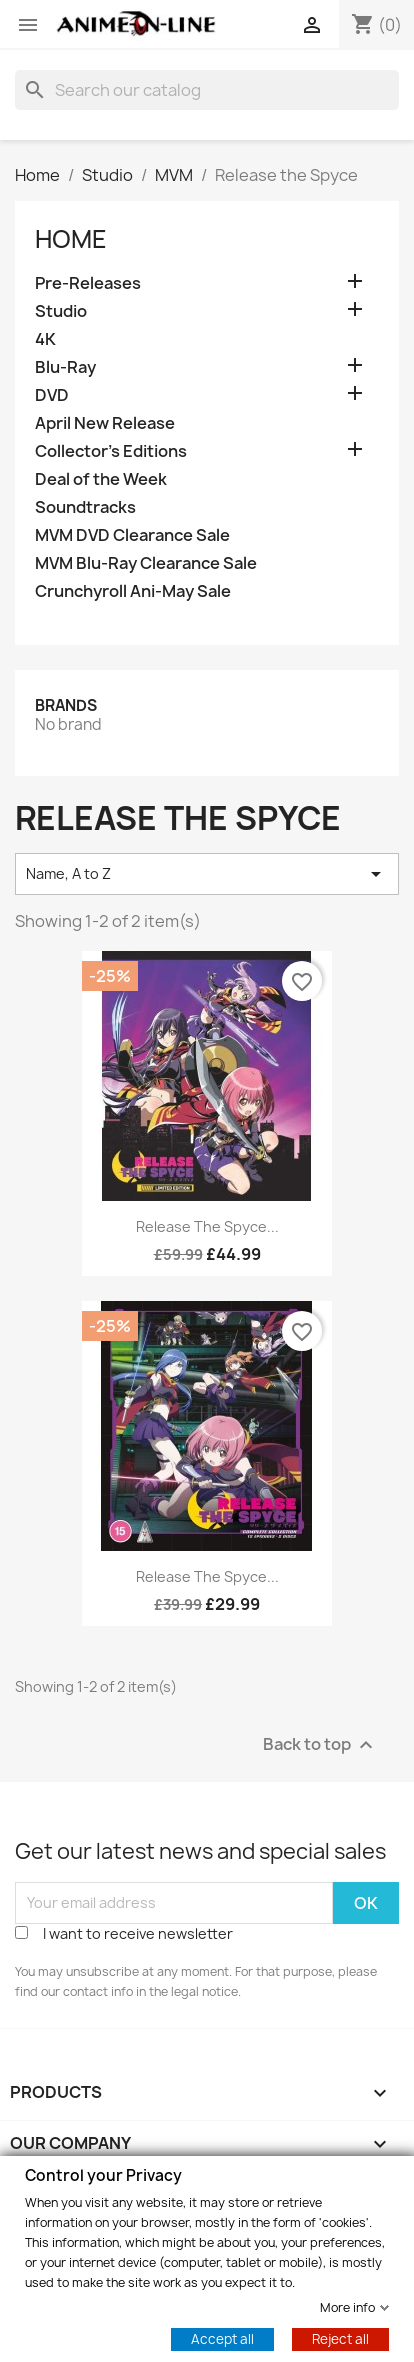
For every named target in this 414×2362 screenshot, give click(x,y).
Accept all (222, 2338)
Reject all (340, 2338)
